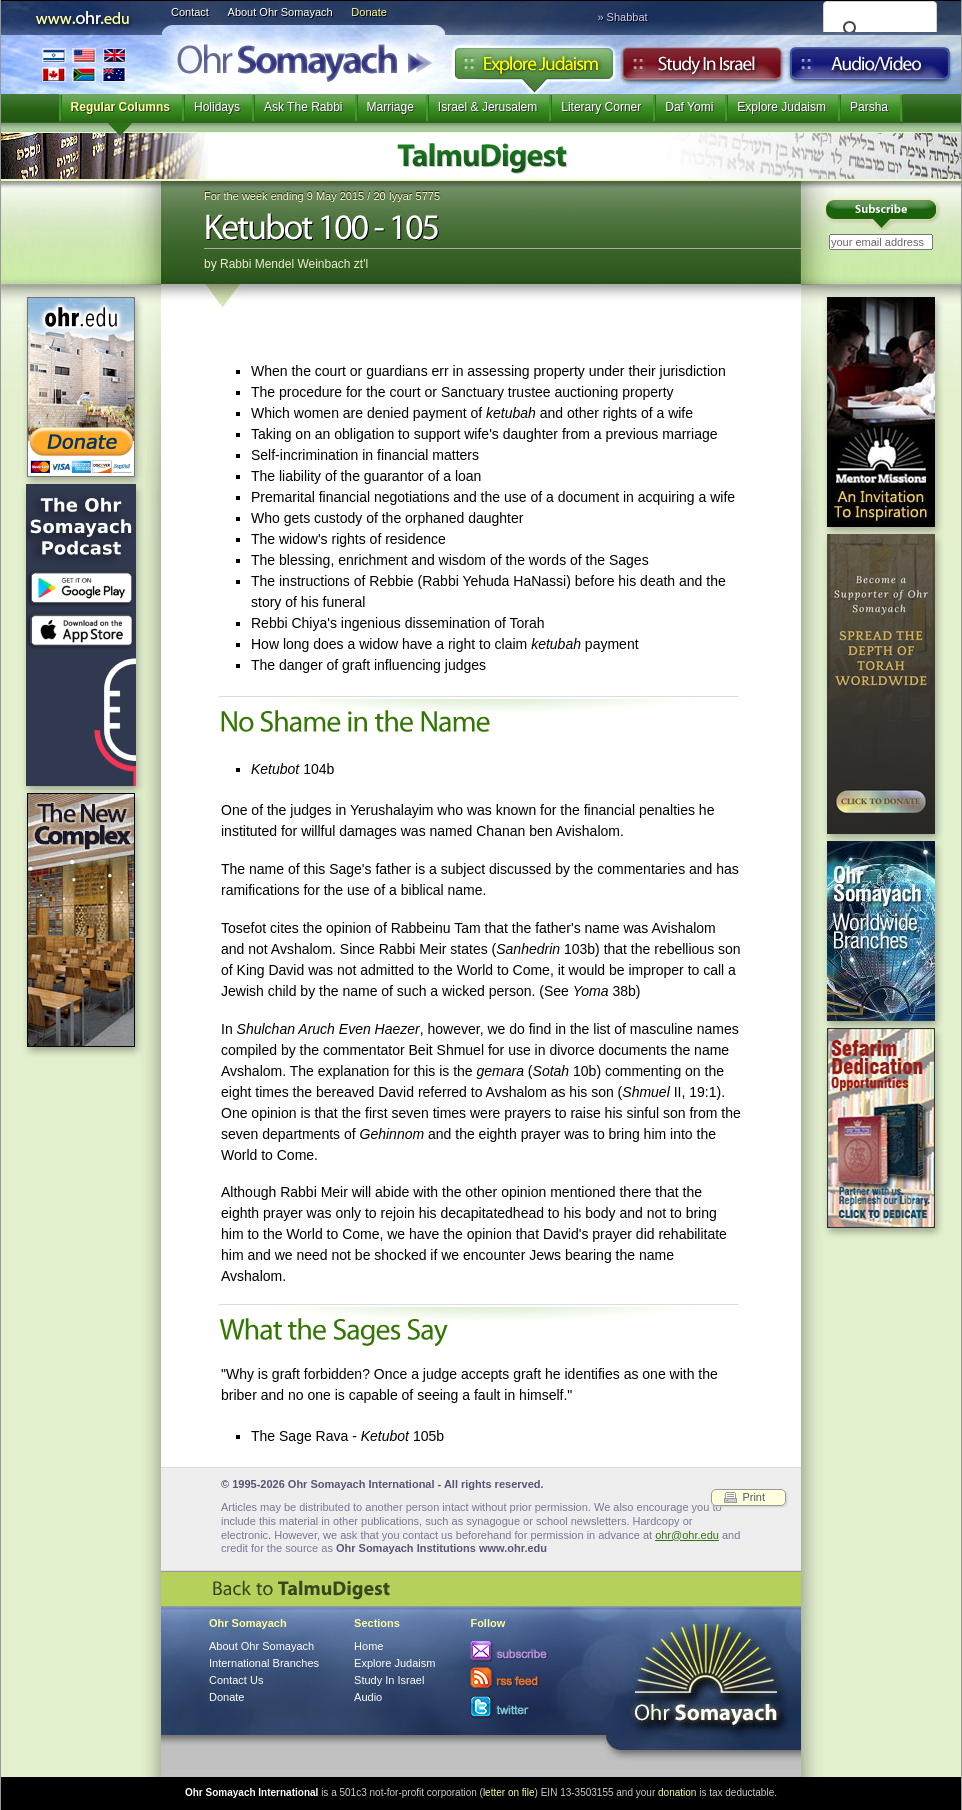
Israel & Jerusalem (487, 107)
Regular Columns (120, 107)
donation (677, 1792)
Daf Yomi (689, 107)
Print (753, 1497)
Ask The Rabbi (303, 107)
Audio (870, 69)
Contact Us (236, 1680)
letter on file (509, 1792)
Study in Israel (702, 69)
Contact (190, 12)
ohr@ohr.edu (687, 1535)
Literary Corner (601, 107)
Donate (368, 12)
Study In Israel (389, 1680)
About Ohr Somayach (280, 12)
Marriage (390, 107)
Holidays (217, 107)
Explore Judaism (533, 69)
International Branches (84, 64)
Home (368, 1646)
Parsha (869, 107)
